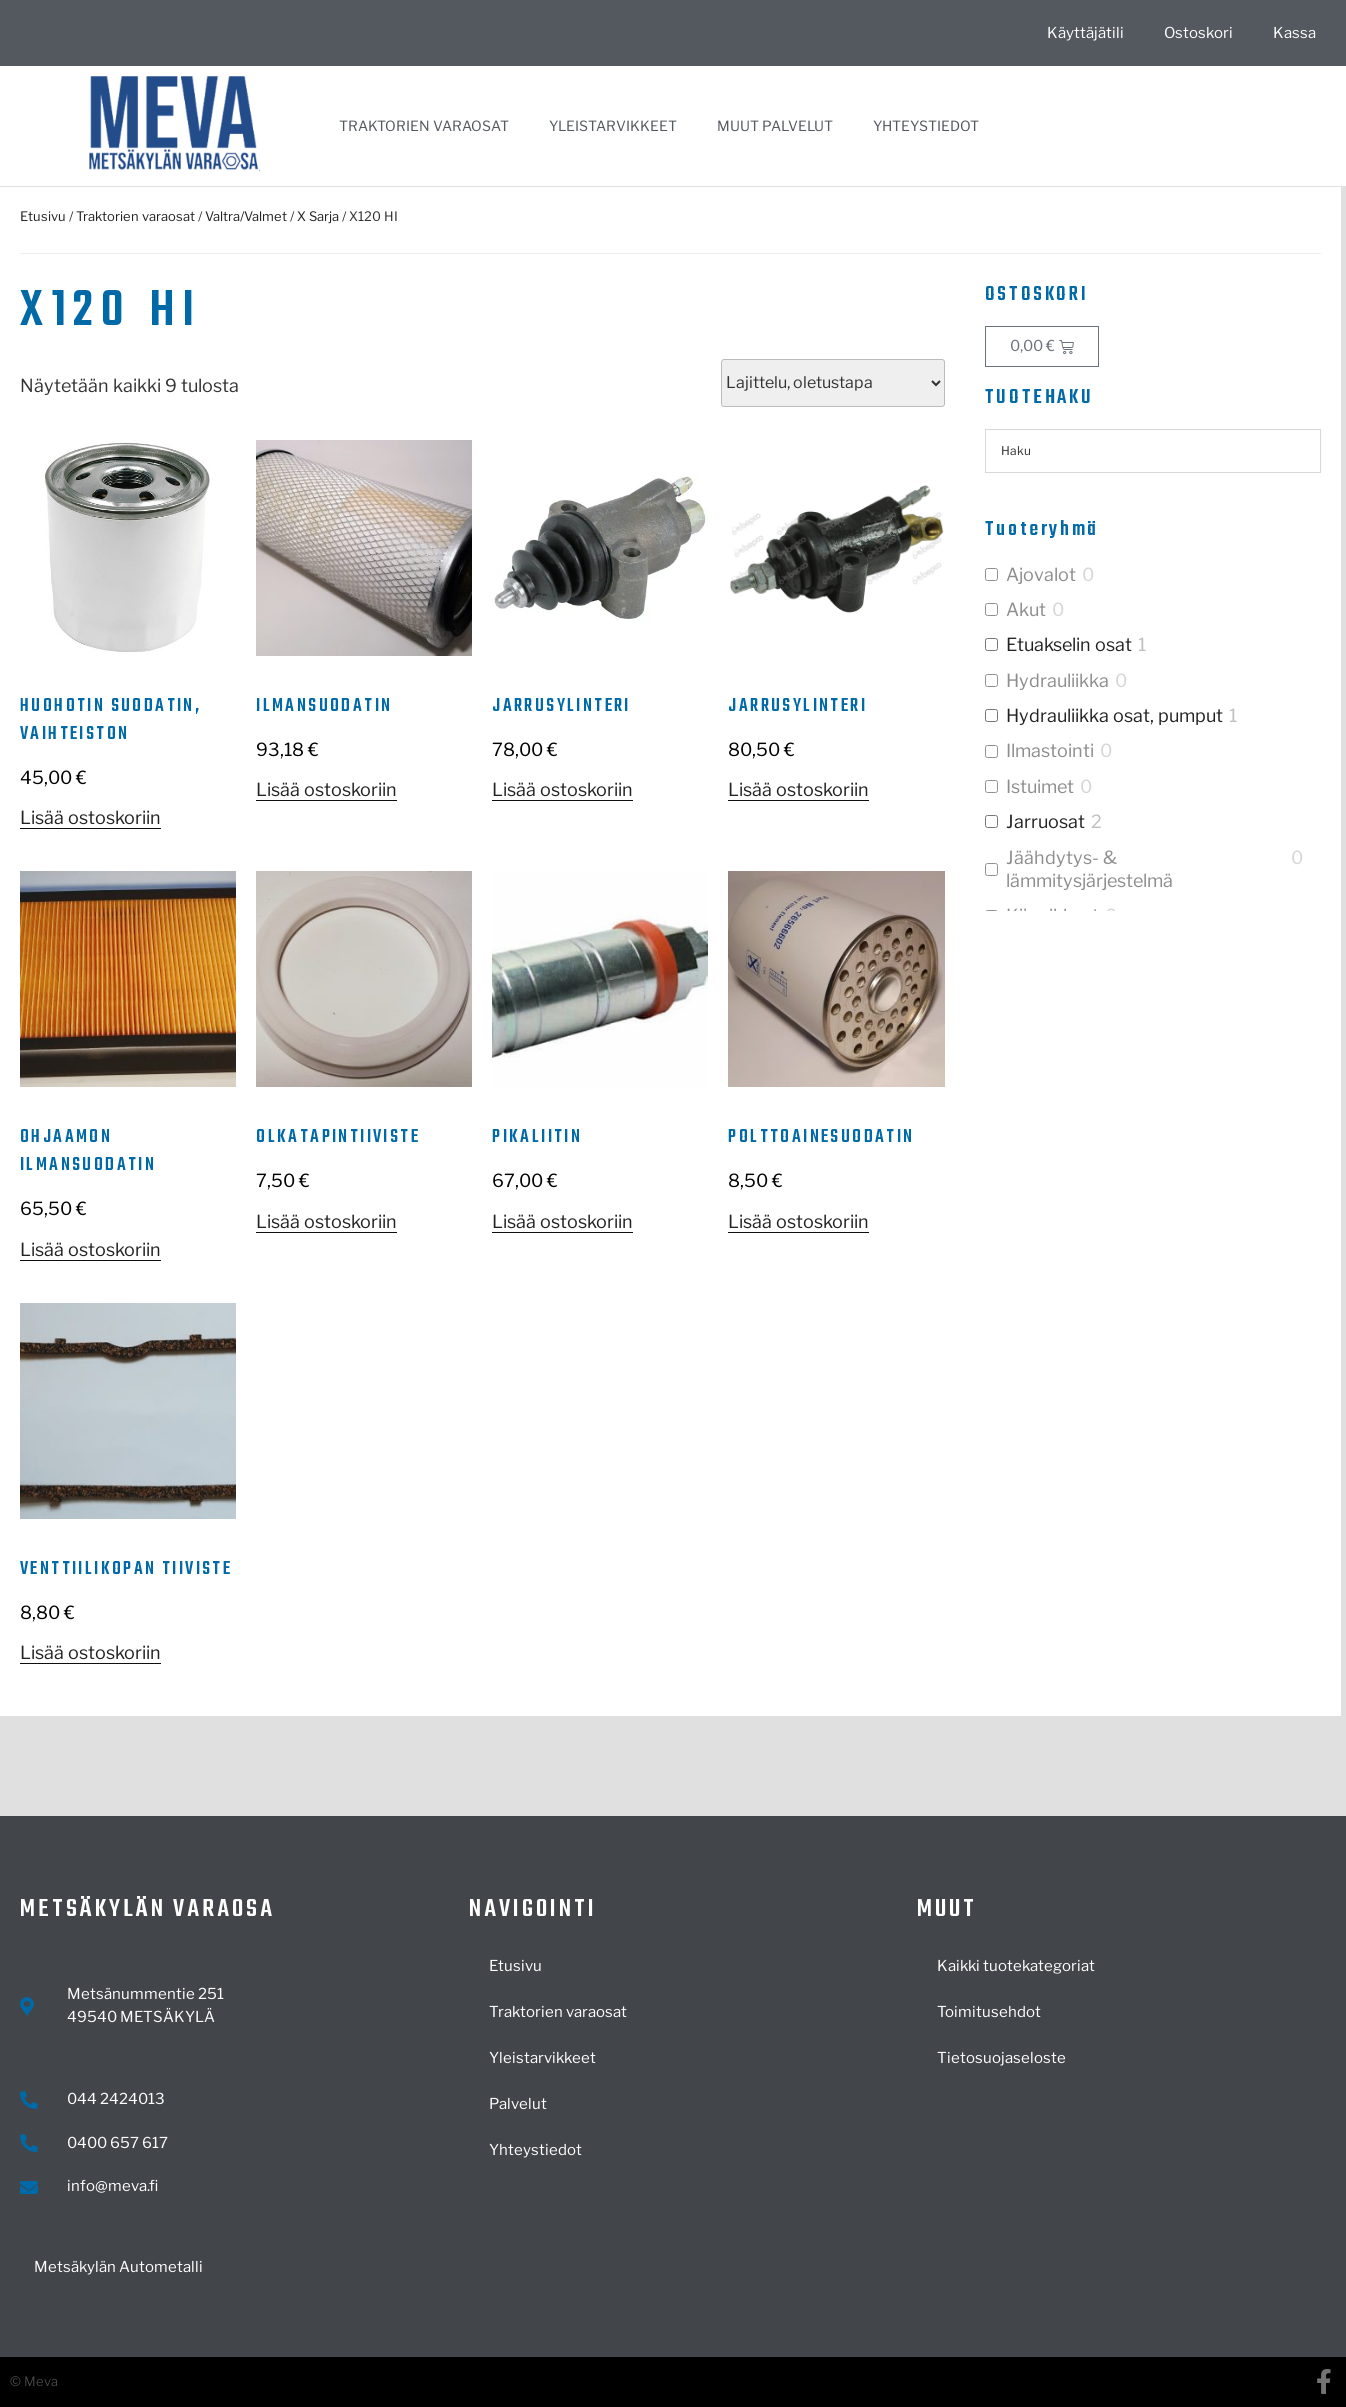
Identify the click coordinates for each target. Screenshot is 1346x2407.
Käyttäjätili (1085, 33)
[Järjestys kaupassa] (833, 383)
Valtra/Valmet (246, 216)
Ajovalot (1041, 574)
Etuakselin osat (1069, 644)
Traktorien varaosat (424, 125)
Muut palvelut (775, 125)
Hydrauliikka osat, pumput (1114, 715)
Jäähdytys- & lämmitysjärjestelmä (1089, 869)
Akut (1026, 609)
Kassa (1294, 33)
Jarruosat (1045, 821)
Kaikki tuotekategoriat (1016, 1966)
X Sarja (318, 216)
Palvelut (518, 2104)
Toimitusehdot (989, 2012)
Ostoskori (1198, 33)
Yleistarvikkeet (613, 125)
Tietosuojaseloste (1001, 2058)
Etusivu (43, 216)
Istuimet (1040, 786)
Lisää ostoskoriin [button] (90, 817)
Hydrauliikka (1057, 680)
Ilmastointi (1050, 750)
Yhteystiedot (926, 125)
